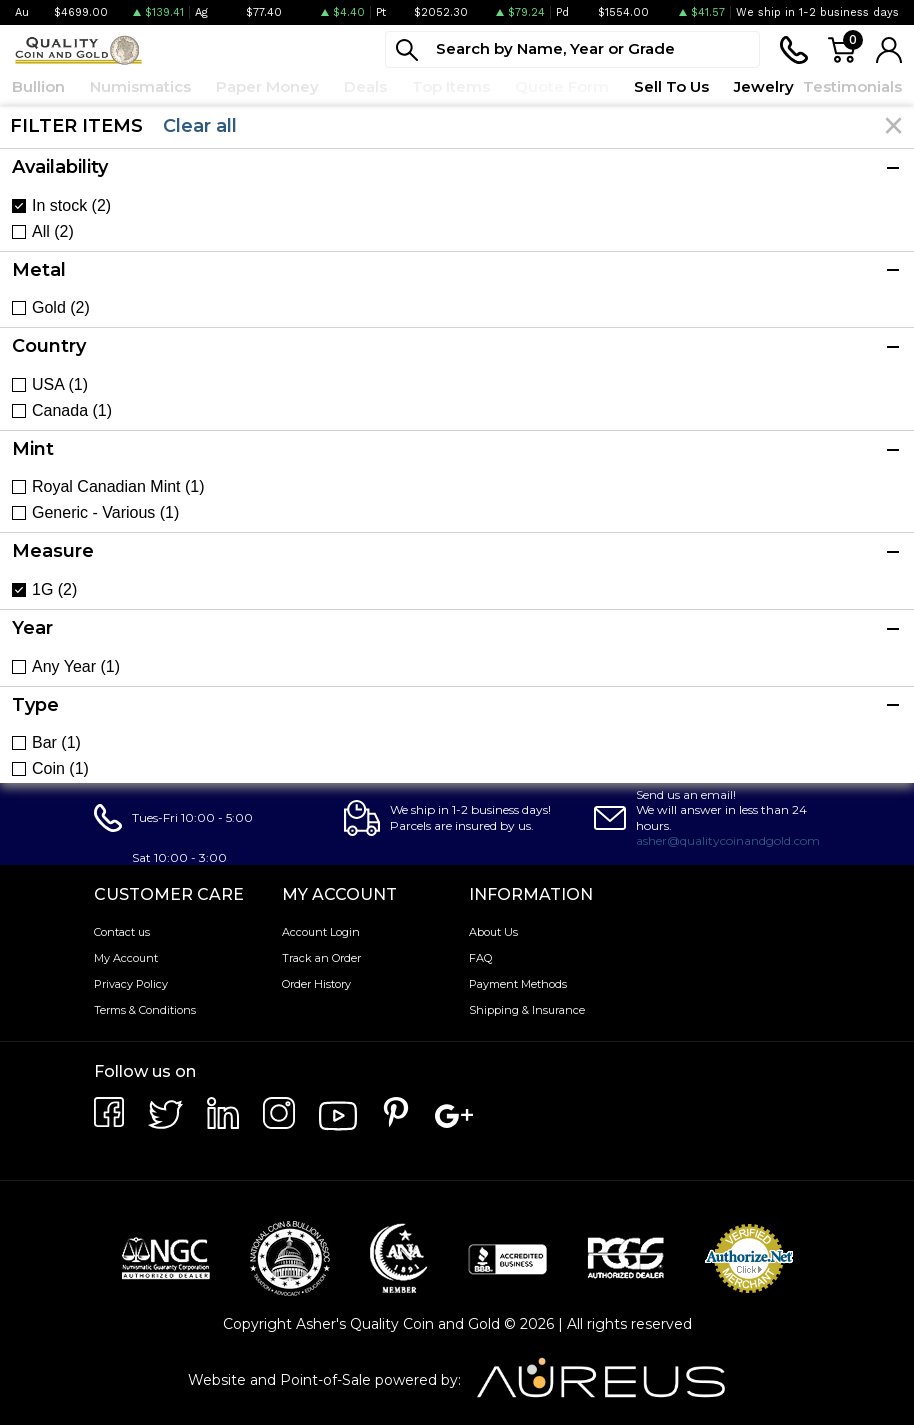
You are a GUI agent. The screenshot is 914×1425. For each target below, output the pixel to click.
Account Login (321, 932)
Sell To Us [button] (671, 86)
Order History (316, 984)
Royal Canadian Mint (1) (118, 487)
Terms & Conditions (145, 1010)
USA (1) (60, 385)
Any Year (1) (76, 667)
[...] (572, 49)
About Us (493, 932)
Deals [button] (365, 86)
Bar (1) (56, 743)
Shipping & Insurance (527, 1010)
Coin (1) (60, 769)
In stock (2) (71, 206)
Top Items (451, 86)
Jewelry (764, 86)
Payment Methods (518, 984)
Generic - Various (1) (105, 513)
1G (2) (54, 590)
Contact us (122, 932)
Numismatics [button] (140, 86)
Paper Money (267, 86)
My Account (126, 958)
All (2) (53, 232)
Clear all (200, 126)
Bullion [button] (38, 86)
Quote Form (562, 86)
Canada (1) (72, 411)
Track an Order (321, 958)
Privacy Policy (131, 984)
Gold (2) (61, 308)
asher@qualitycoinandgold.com (728, 840)
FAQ (480, 958)
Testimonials (852, 86)
